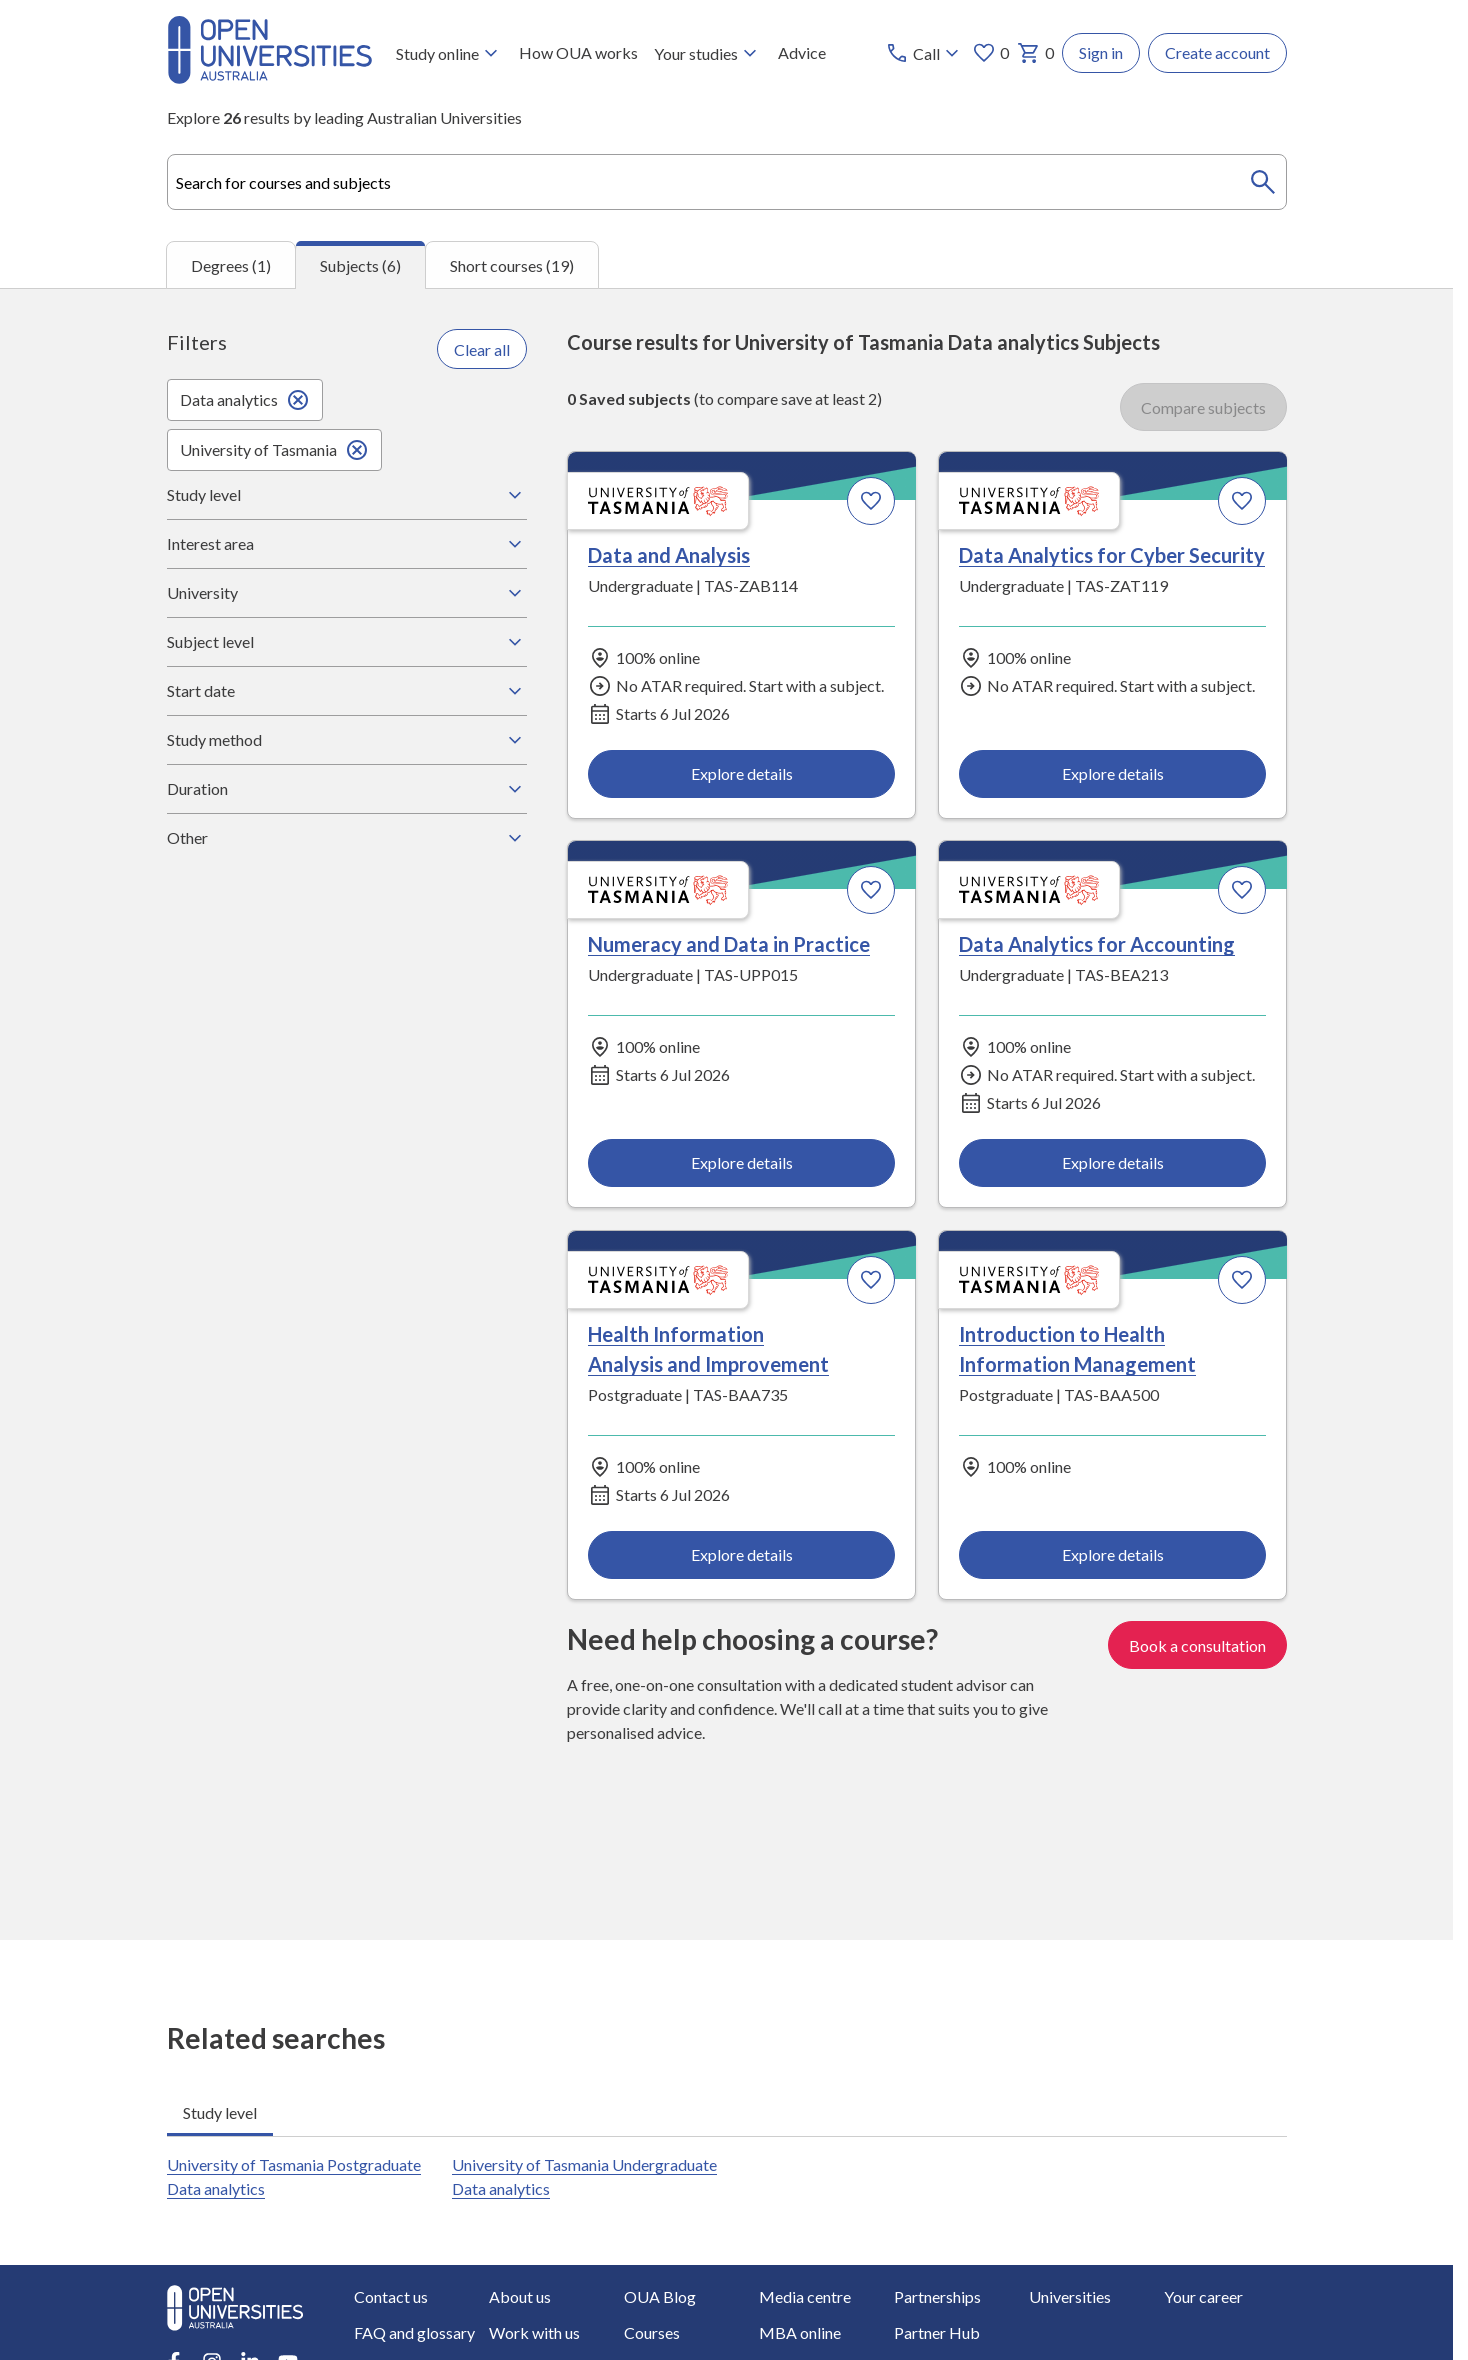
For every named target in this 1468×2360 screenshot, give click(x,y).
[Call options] (924, 53)
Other (347, 838)
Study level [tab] (220, 2112)
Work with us (534, 2332)
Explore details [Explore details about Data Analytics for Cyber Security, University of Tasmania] (1112, 773)
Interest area (347, 544)
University (347, 593)
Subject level (347, 642)
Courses (652, 2332)
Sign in (1101, 52)
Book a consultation (1197, 1645)
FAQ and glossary (414, 2332)
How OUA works (578, 52)
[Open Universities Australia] (269, 77)
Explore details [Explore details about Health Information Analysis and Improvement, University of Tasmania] (741, 1554)
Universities (1070, 2296)
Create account (1217, 52)
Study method (347, 740)
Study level (347, 495)
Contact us (391, 2296)
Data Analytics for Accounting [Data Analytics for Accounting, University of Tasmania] (1096, 945)
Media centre (805, 2296)
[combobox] (727, 182)
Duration (347, 789)
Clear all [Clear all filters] (482, 348)
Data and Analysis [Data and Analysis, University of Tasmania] (669, 555)
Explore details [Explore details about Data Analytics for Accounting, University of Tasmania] (1112, 1162)
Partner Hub (937, 2332)
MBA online (800, 2332)
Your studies (708, 53)
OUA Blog (660, 2296)
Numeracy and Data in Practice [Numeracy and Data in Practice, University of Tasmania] (729, 945)
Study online (449, 53)
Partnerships (937, 2296)
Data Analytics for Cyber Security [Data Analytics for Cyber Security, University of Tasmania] (1111, 555)
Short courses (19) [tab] (512, 264)
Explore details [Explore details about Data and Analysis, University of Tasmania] (741, 773)
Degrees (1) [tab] (231, 264)
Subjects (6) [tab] (360, 265)
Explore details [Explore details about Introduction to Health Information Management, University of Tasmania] (1112, 1554)
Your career (1203, 2296)
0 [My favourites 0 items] (990, 53)
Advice (802, 52)
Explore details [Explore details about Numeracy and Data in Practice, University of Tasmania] (741, 1162)
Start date (347, 691)
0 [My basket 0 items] (1035, 53)
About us (520, 2296)
